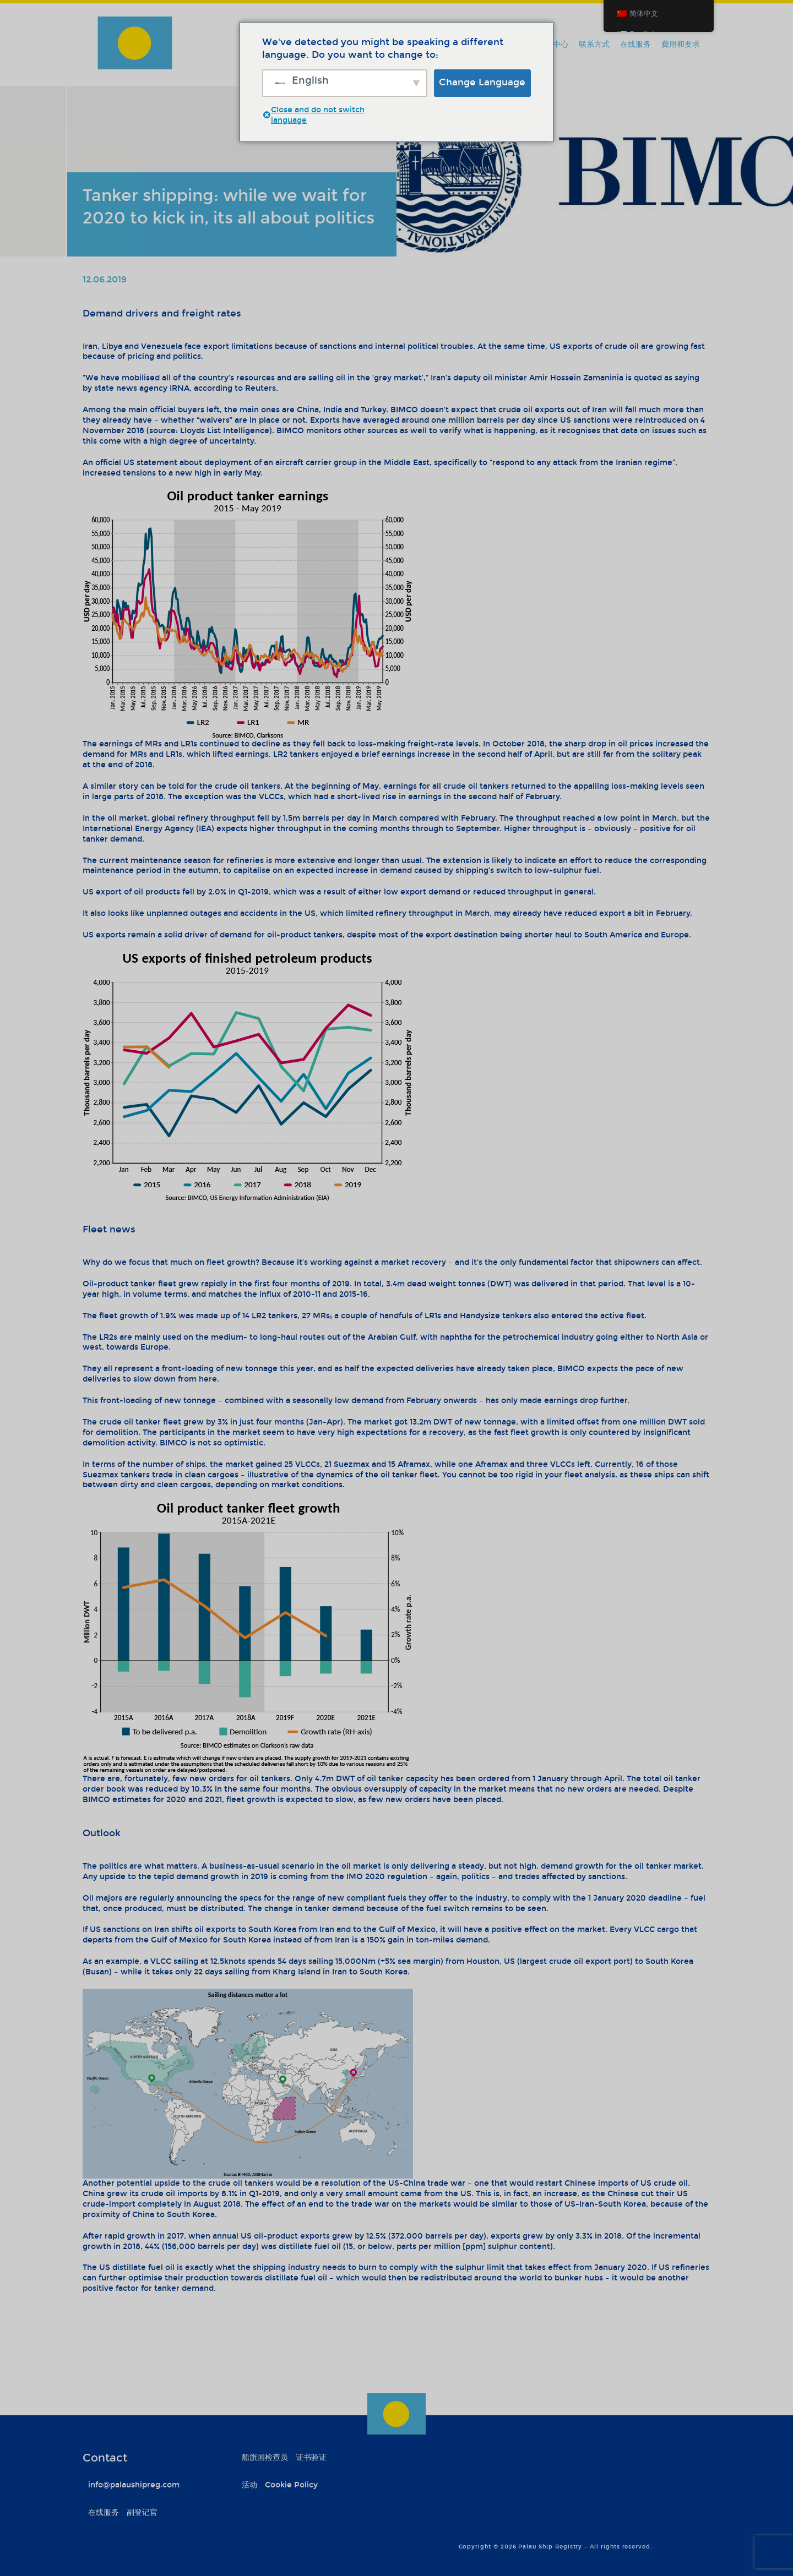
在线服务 (635, 44)
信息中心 (552, 44)
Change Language (482, 82)
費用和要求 (680, 44)
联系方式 (594, 44)
